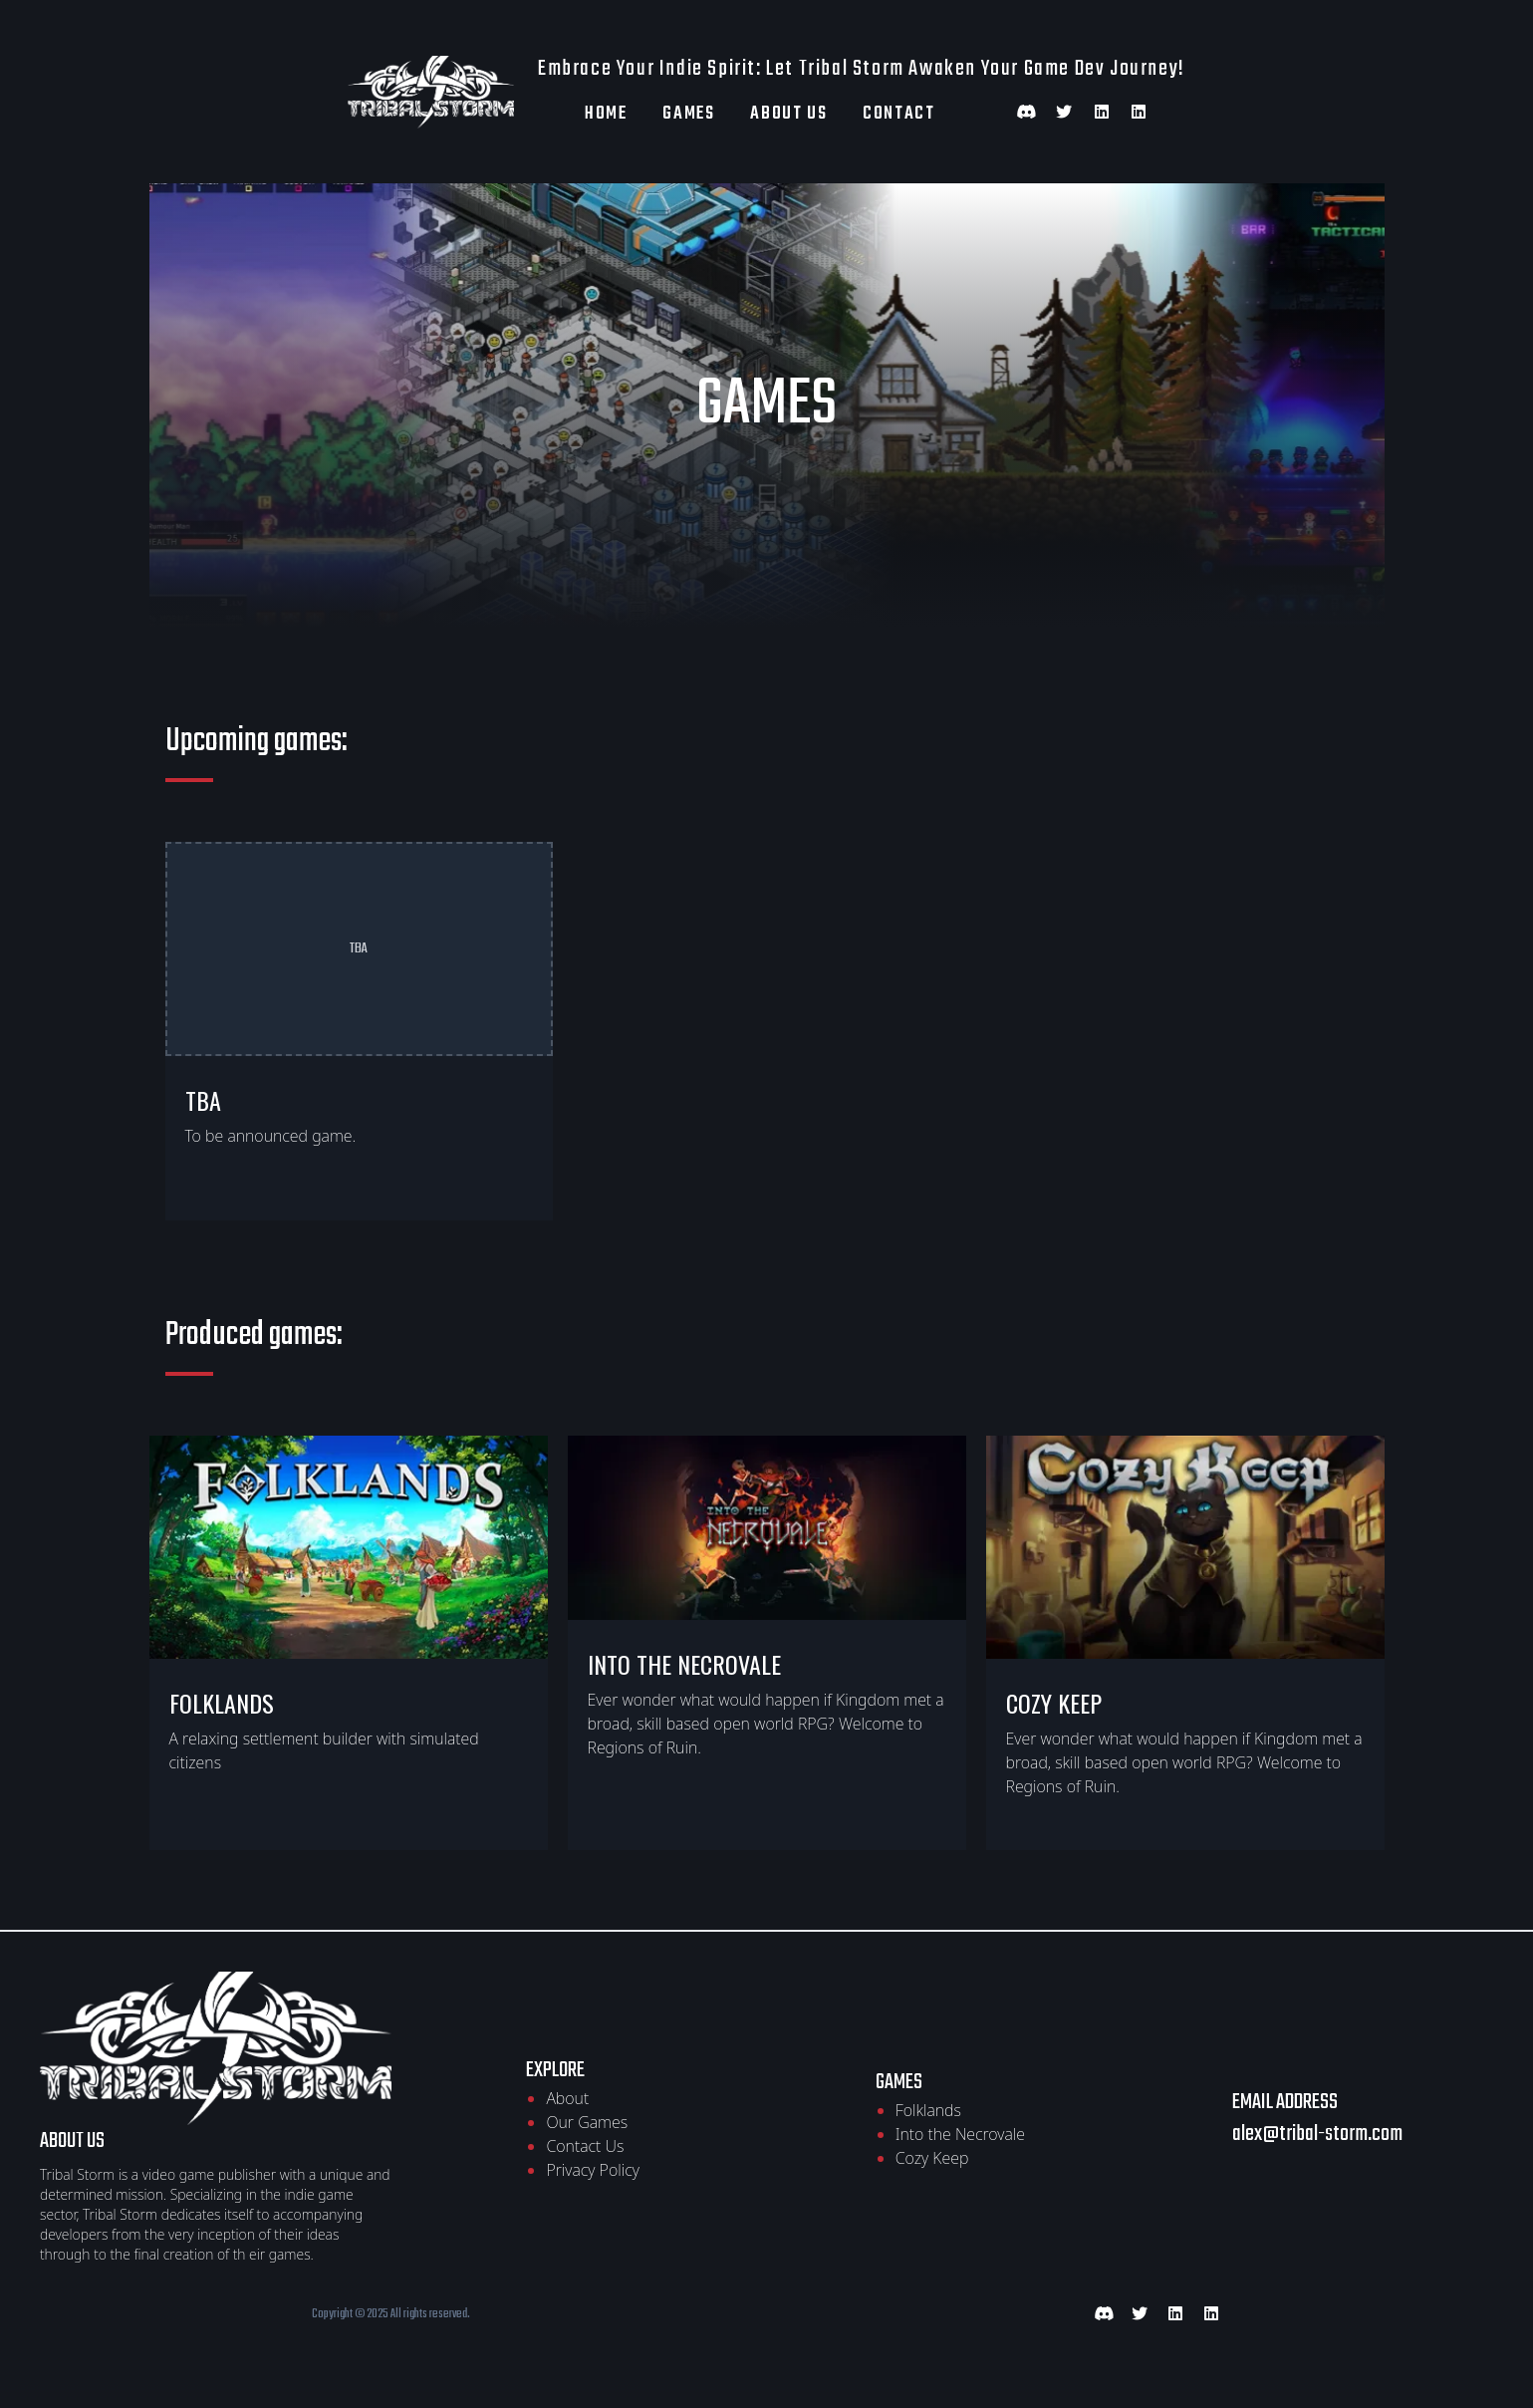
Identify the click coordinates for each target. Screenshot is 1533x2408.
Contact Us (585, 2146)
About (567, 2098)
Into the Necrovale (684, 1664)
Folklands (221, 1703)
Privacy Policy (592, 2170)
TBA (203, 1100)
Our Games (587, 2122)
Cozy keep (1054, 1703)
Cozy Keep (932, 2158)
